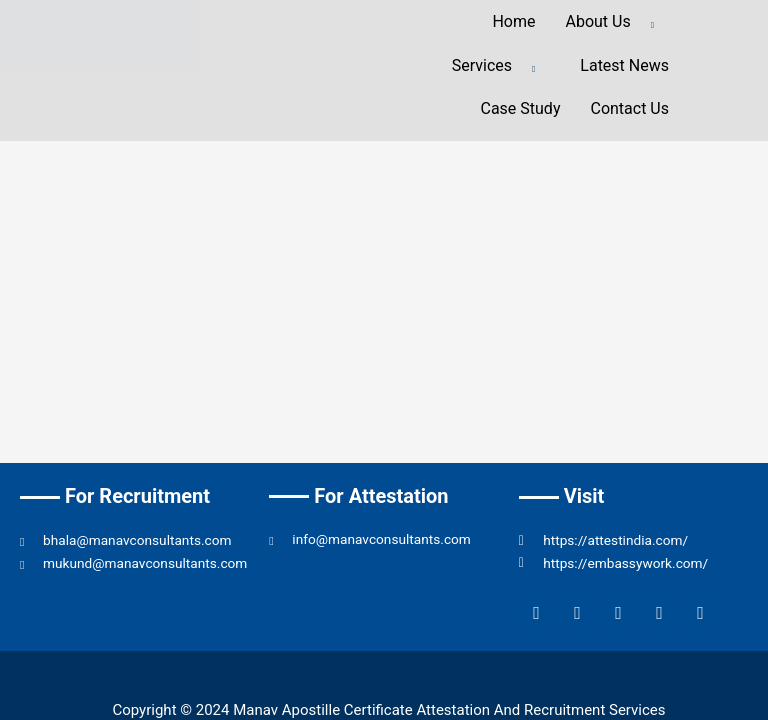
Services (501, 67)
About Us (618, 23)
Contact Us (629, 108)
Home (513, 21)
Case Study (520, 108)
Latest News (624, 65)
